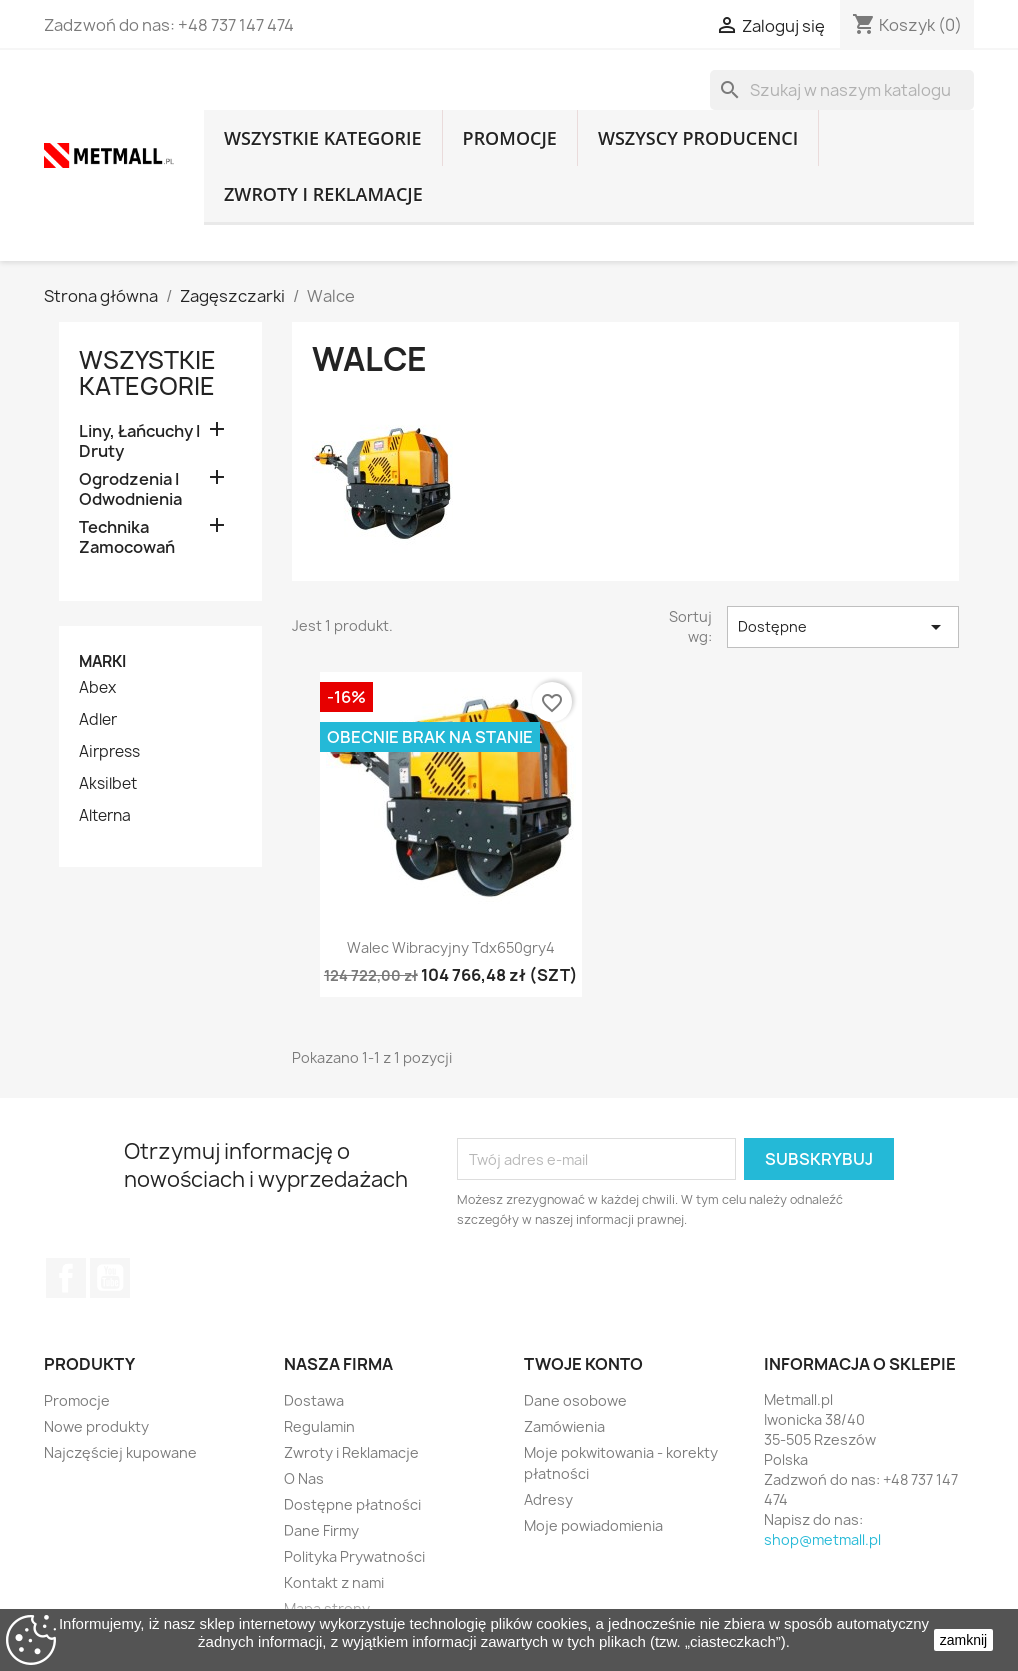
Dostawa (314, 1400)
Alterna (105, 816)
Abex (97, 688)
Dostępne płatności (352, 1504)
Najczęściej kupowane (120, 1452)
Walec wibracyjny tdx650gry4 (451, 947)
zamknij (963, 1640)
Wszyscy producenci (698, 138)
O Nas (304, 1478)
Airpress (109, 752)
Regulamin (319, 1426)
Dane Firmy (321, 1530)
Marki (102, 661)
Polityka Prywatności (354, 1556)
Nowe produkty (96, 1426)
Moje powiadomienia (593, 1525)
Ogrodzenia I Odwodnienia (130, 489)
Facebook (66, 1278)
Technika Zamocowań (127, 537)
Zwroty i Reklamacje (323, 194)
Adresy (548, 1499)
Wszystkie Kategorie (323, 138)
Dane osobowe (575, 1400)
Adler (98, 720)
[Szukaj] (842, 90)
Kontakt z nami (334, 1582)
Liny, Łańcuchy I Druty (139, 441)
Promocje (510, 138)
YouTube (110, 1278)
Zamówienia (564, 1426)
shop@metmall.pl (822, 1539)
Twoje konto (583, 1364)
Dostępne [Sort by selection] (843, 627)
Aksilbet (108, 784)
